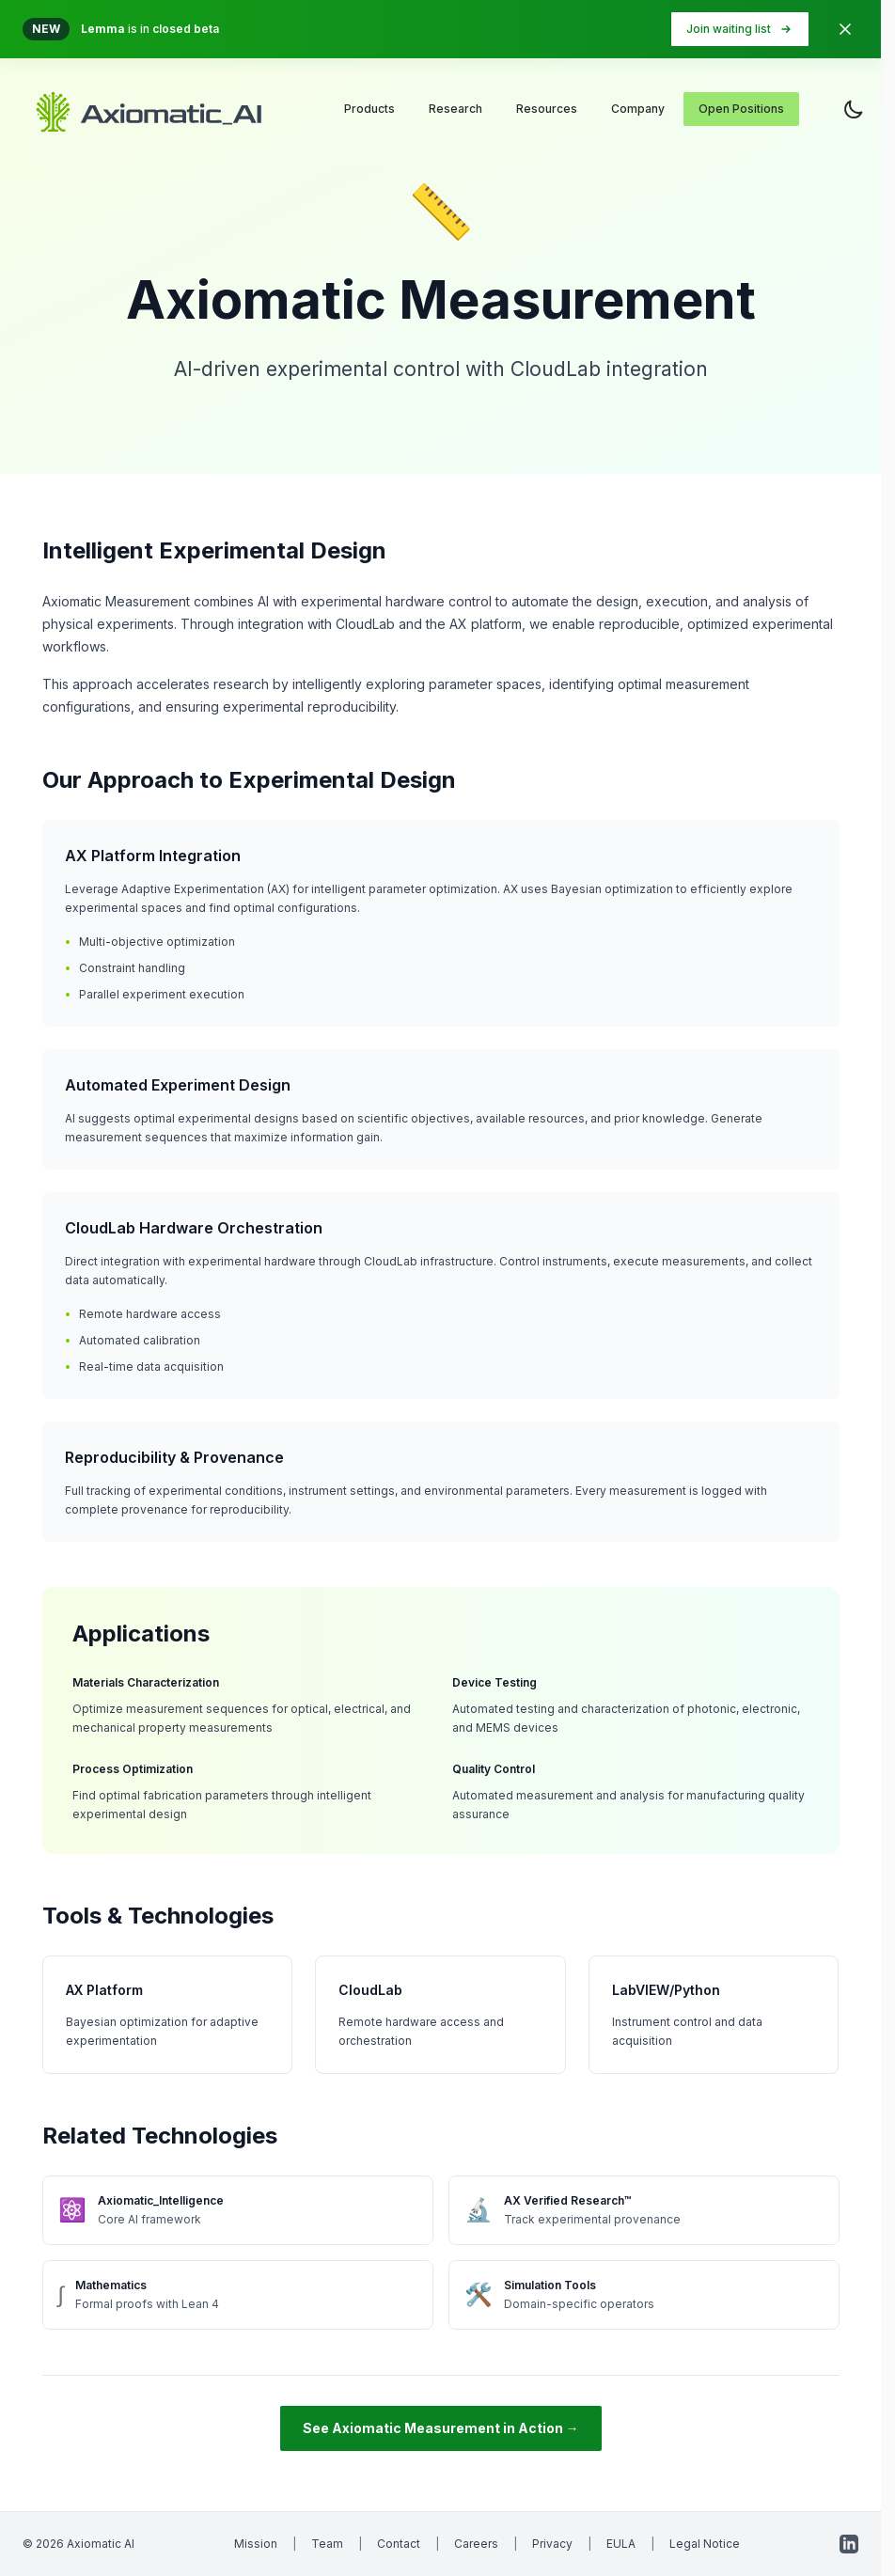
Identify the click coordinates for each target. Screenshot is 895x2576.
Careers (476, 2544)
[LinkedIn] (849, 2544)
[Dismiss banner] (845, 29)
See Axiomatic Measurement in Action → (441, 2428)
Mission (255, 2544)
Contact (398, 2544)
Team (327, 2544)
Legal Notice (704, 2544)
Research (455, 109)
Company (638, 109)
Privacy (552, 2544)
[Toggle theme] (853, 109)
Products (369, 109)
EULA (621, 2544)
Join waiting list (739, 29)
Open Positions (741, 109)
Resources (546, 109)
